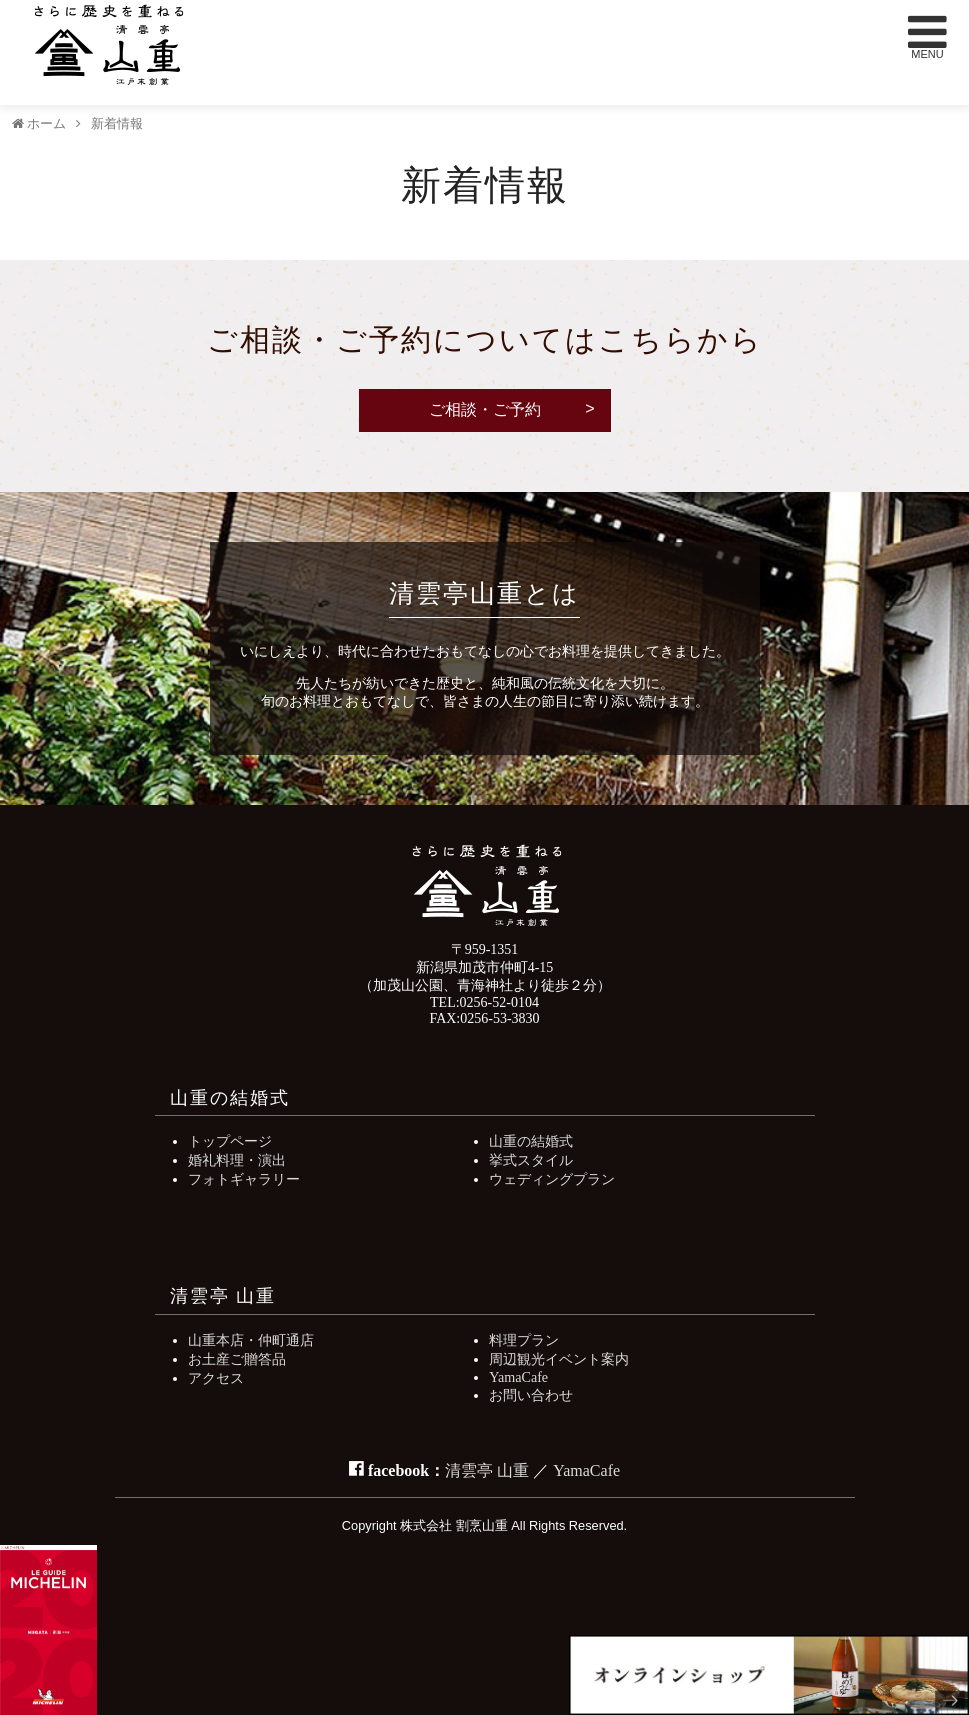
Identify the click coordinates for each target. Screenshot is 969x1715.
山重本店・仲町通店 (251, 1340)
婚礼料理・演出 (237, 1160)
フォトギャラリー (244, 1179)
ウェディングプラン (552, 1179)
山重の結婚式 (531, 1141)
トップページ (230, 1141)
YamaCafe (518, 1377)
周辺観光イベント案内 (559, 1359)
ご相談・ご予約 (485, 409)
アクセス (216, 1378)
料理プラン (524, 1340)
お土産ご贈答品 (237, 1359)
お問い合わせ (531, 1395)
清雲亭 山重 (487, 1470)
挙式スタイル (531, 1160)
